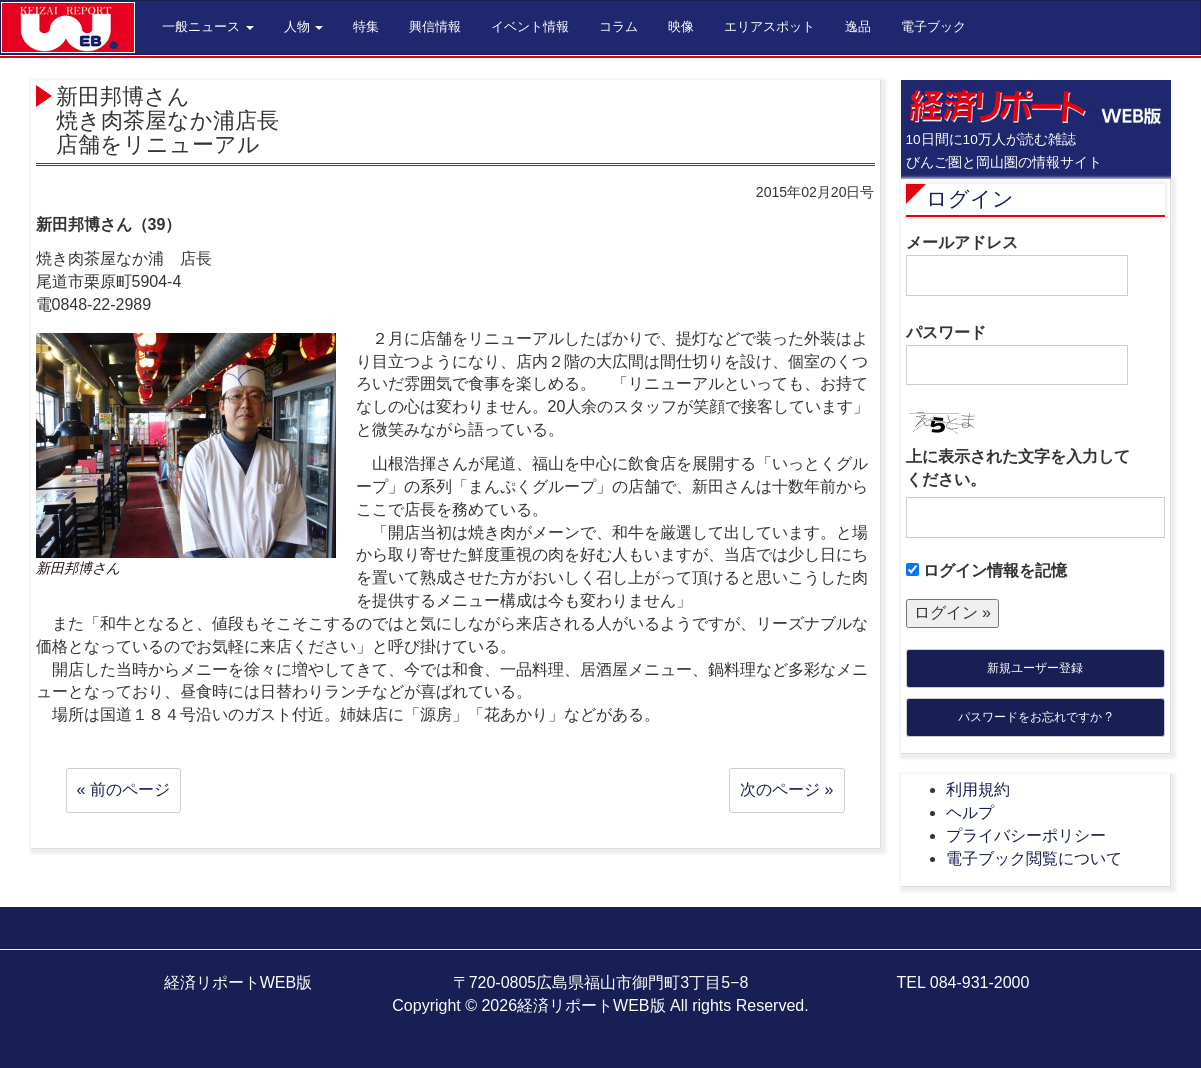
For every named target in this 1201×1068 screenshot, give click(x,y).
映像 (681, 26)
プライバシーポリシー (1026, 835)
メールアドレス (1017, 265)
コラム (618, 26)
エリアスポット (769, 26)
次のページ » (786, 789)
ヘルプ (970, 812)
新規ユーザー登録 (1035, 668)
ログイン (970, 198)
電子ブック (933, 26)
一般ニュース (208, 26)
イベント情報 (530, 26)
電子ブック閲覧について (1034, 858)
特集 (366, 26)
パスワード (1017, 355)
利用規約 (978, 789)
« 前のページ (123, 789)
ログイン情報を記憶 (986, 570)
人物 (304, 26)
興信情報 (435, 26)
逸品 (858, 26)
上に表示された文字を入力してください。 (1018, 468)
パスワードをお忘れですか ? (1035, 717)
